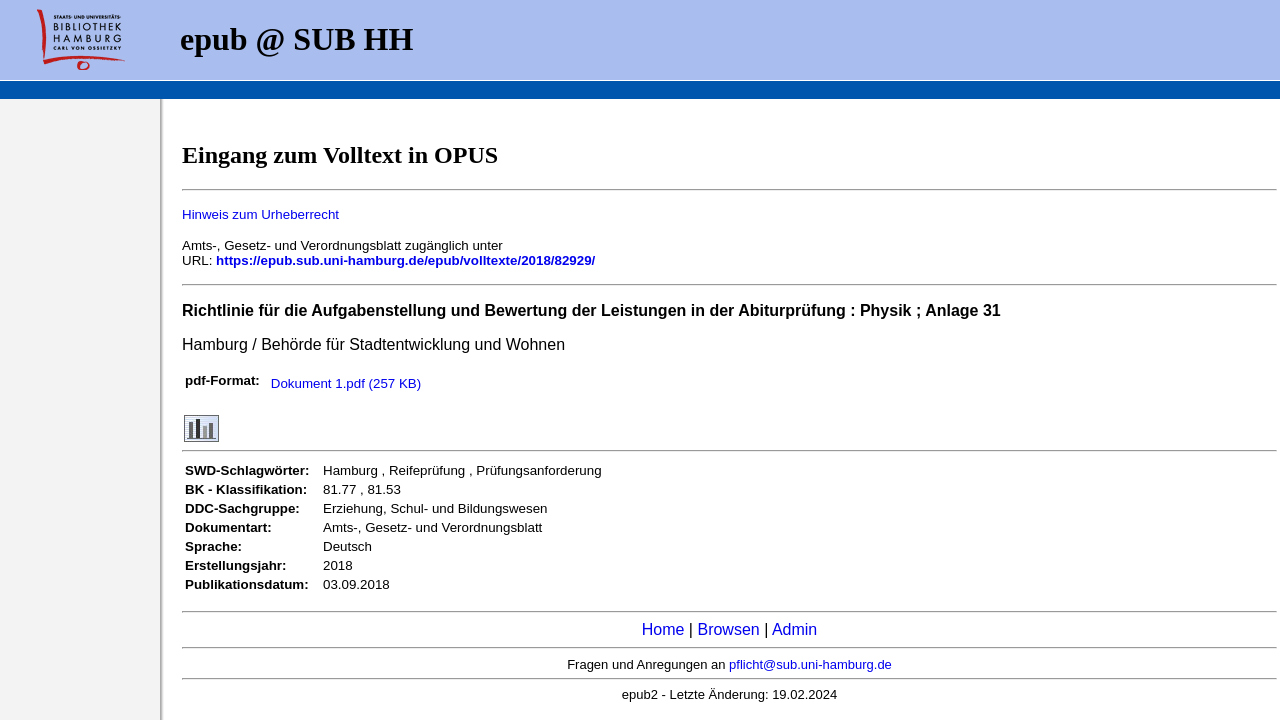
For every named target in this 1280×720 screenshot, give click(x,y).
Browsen (728, 629)
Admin (794, 629)
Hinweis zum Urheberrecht (260, 214)
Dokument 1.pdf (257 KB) (346, 383)
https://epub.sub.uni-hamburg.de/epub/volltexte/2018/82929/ (405, 260)
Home (663, 629)
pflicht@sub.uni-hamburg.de (810, 664)
